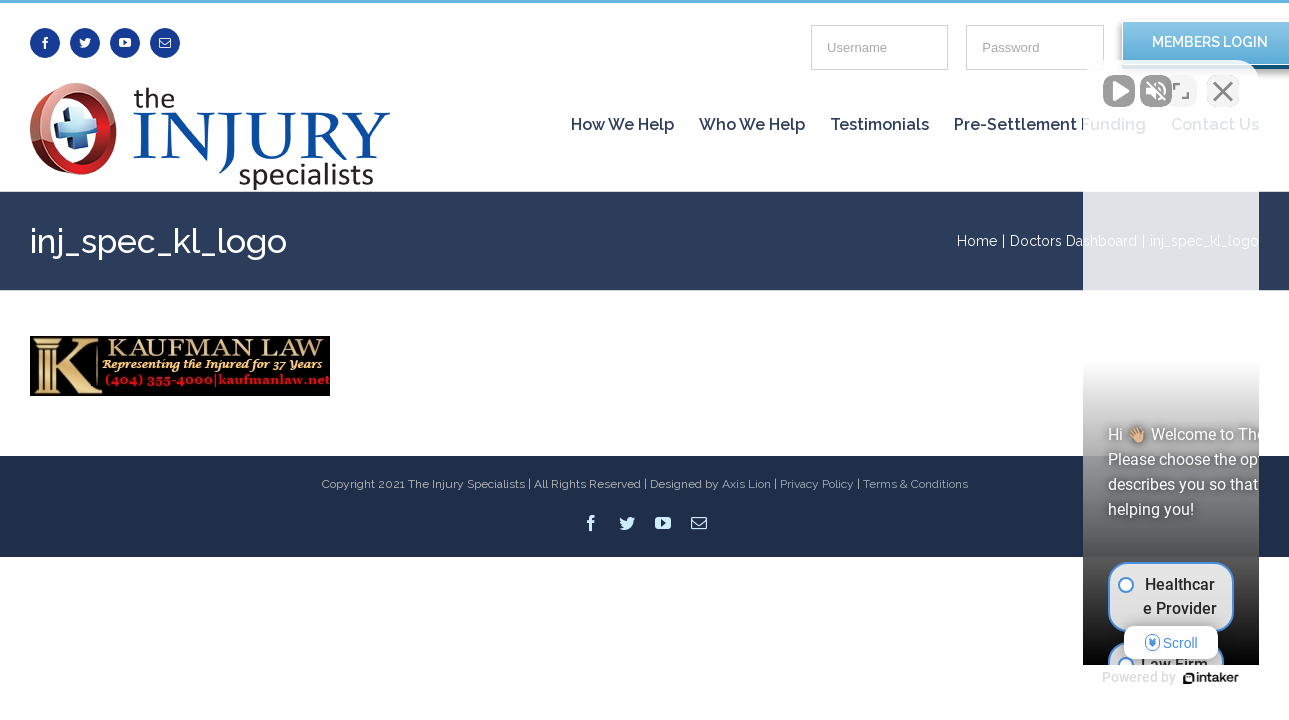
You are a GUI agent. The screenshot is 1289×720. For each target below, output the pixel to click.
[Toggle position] (1181, 81)
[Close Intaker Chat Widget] (1223, 81)
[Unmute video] (935, 81)
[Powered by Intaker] (1119, 678)
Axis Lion (746, 484)
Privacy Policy (817, 484)
